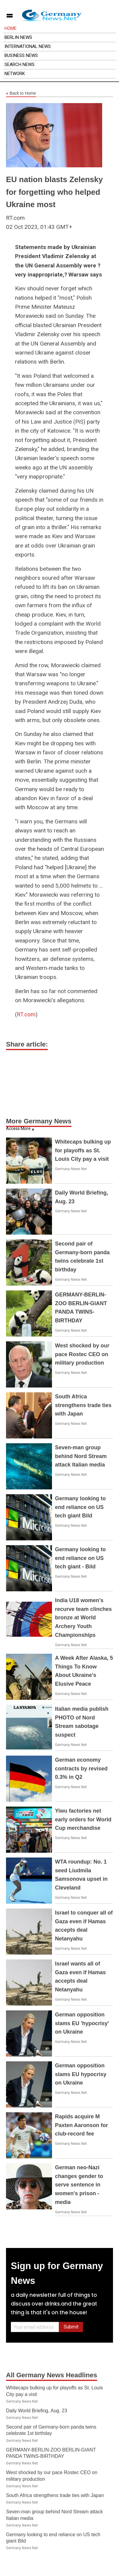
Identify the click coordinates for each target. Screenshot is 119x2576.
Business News (21, 55)
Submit (71, 2327)
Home (11, 28)
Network (15, 73)
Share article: (27, 1044)
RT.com (26, 1014)
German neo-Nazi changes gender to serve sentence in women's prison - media (79, 2184)
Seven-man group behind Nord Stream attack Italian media (81, 1456)
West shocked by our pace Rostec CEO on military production (82, 1354)
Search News (20, 64)
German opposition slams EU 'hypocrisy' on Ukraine (82, 2023)
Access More (18, 1128)
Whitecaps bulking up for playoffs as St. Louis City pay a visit (83, 1150)
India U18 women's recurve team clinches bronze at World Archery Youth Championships (83, 1617)
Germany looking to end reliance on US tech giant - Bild (80, 1558)
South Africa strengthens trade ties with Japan (83, 1405)
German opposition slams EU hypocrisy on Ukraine (80, 2074)
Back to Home (21, 93)
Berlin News (18, 37)
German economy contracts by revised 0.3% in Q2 (81, 1768)
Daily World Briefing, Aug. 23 (36, 2410)
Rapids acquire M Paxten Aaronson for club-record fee (81, 2125)
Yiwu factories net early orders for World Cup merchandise (83, 1819)
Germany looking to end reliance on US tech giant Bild (80, 1507)
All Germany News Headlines (51, 2375)
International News (28, 46)
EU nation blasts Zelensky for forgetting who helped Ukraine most (54, 192)
